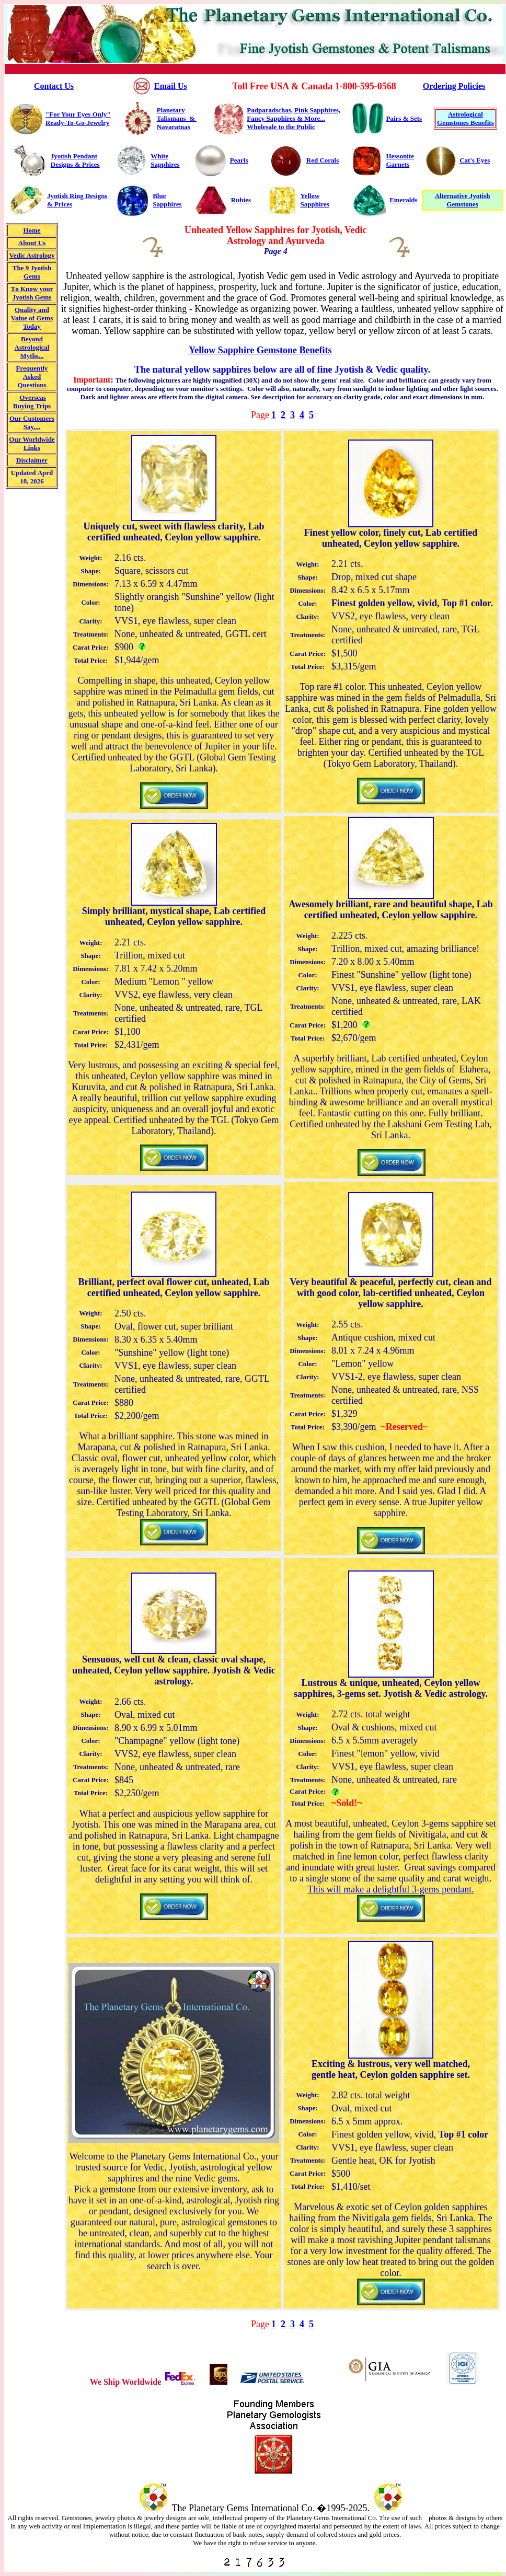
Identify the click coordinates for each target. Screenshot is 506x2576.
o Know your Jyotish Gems (33, 293)
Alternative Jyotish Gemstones (462, 200)
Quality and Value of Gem (32, 318)
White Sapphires (165, 160)
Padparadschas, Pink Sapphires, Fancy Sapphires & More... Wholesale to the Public (293, 118)
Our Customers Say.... (31, 422)
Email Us (170, 86)
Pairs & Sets (404, 118)
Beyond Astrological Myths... (32, 347)
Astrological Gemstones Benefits (465, 118)
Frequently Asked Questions (32, 376)
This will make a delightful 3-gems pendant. (390, 1889)
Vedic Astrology (31, 255)
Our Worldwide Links (31, 443)
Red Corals (322, 160)
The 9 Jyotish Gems (32, 272)
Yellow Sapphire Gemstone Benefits (260, 350)
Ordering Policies (454, 86)
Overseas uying (29, 402)
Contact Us (54, 86)
